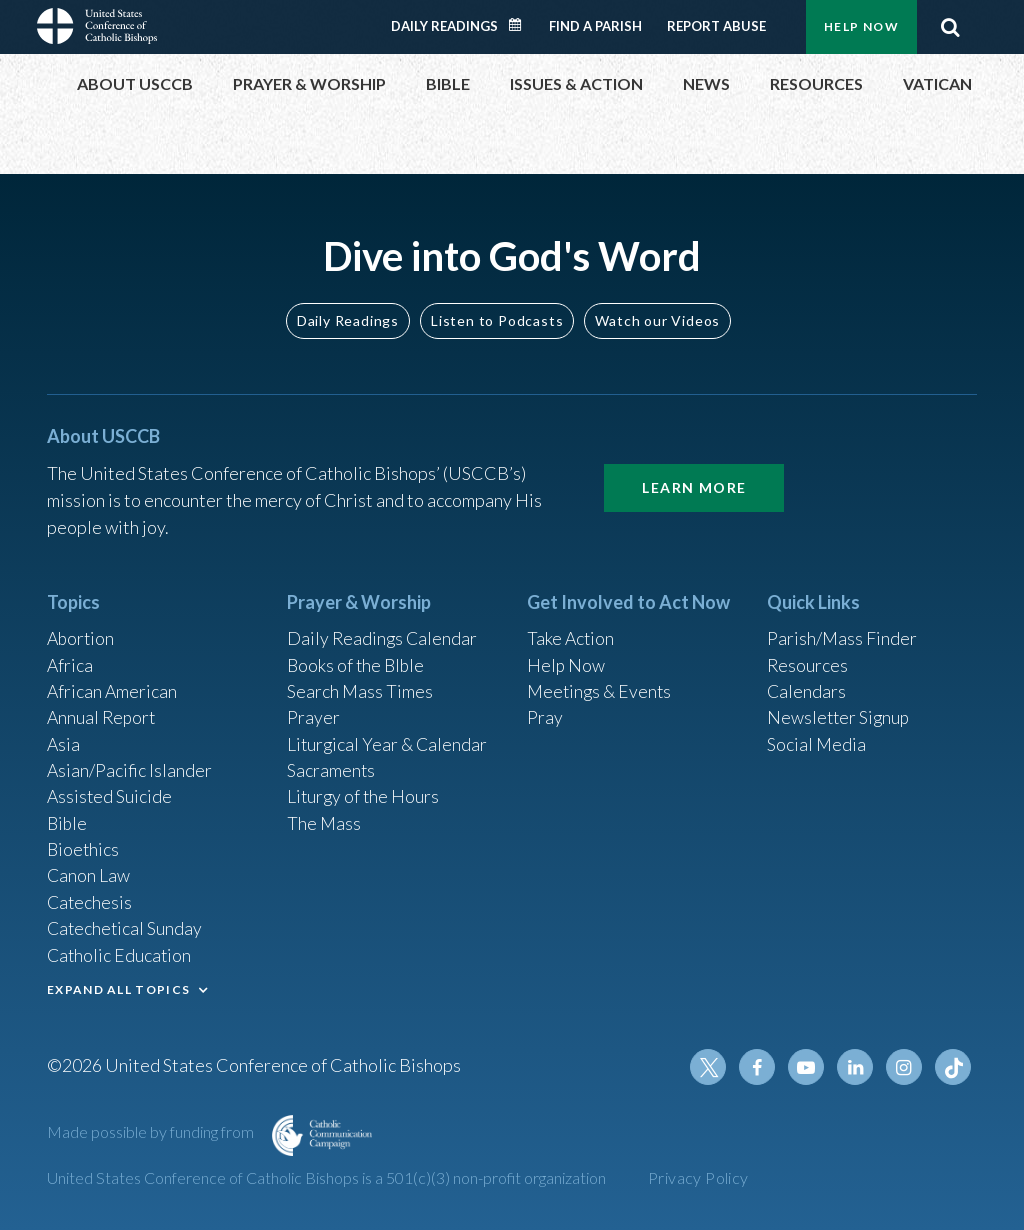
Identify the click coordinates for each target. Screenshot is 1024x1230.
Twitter (713, 1067)
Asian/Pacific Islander (130, 764)
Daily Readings (444, 26)
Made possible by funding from (152, 1131)
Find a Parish (595, 26)
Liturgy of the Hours (364, 791)
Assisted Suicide (110, 791)
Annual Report (103, 710)
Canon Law (89, 872)
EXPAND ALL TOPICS (118, 987)
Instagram (905, 1067)
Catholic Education (120, 953)
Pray (545, 710)
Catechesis (90, 899)
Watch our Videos (657, 309)
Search (950, 27)
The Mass (324, 818)
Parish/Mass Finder (842, 629)
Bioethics (84, 845)
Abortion (82, 629)
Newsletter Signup (840, 710)
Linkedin (857, 1067)
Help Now (861, 26)
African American (113, 683)
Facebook (761, 1067)
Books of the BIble (357, 656)
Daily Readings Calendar (522, 25)
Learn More (694, 476)
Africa (70, 656)
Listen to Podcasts (497, 309)
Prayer (313, 710)
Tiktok (953, 1067)
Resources (808, 656)
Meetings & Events (601, 683)
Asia (64, 737)
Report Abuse (716, 26)
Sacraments (331, 764)
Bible (68, 818)
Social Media (817, 737)
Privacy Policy (698, 1177)
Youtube (809, 1067)
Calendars (807, 683)
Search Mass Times (360, 683)
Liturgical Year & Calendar (389, 737)
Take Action (571, 629)
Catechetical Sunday (126, 926)
